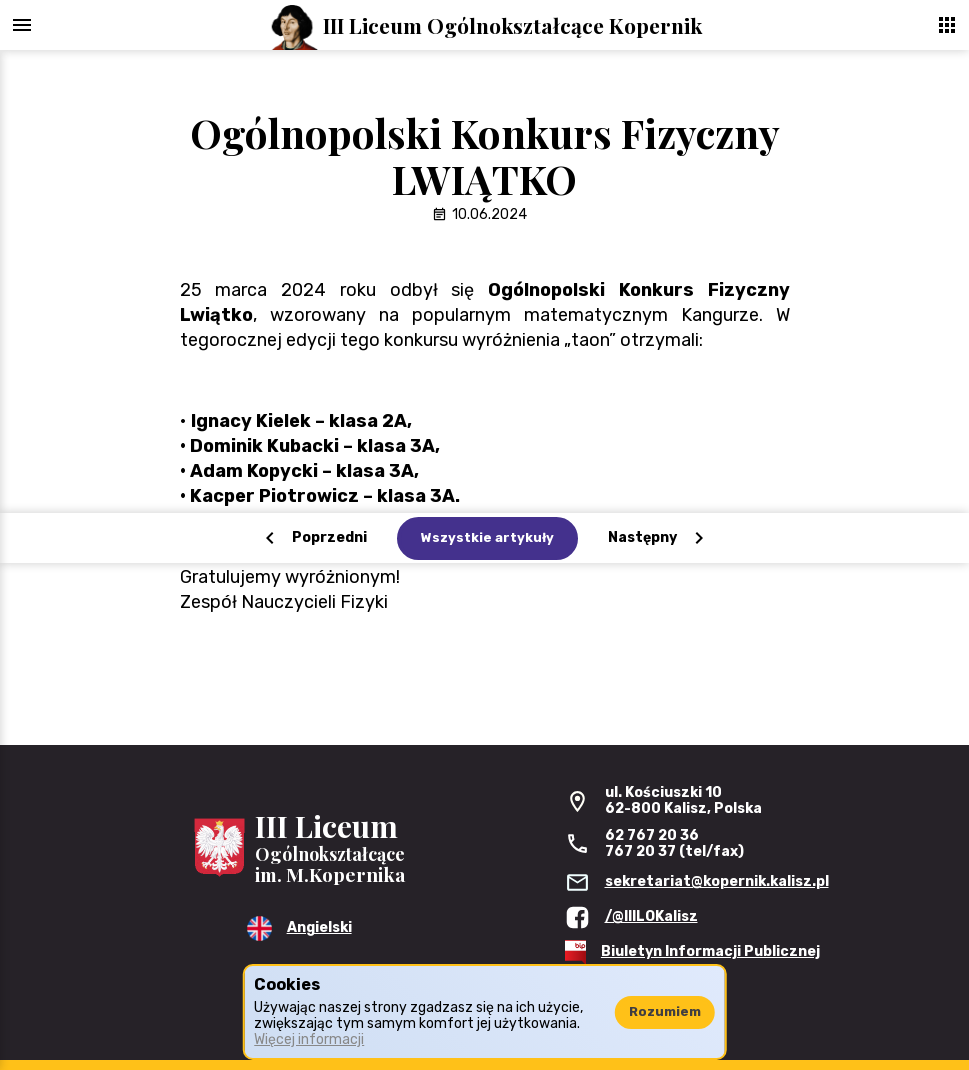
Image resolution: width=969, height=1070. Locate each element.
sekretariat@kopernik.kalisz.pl (717, 881)
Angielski (319, 927)
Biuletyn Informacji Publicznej (710, 951)
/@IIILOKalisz (651, 916)
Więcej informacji (309, 1039)
